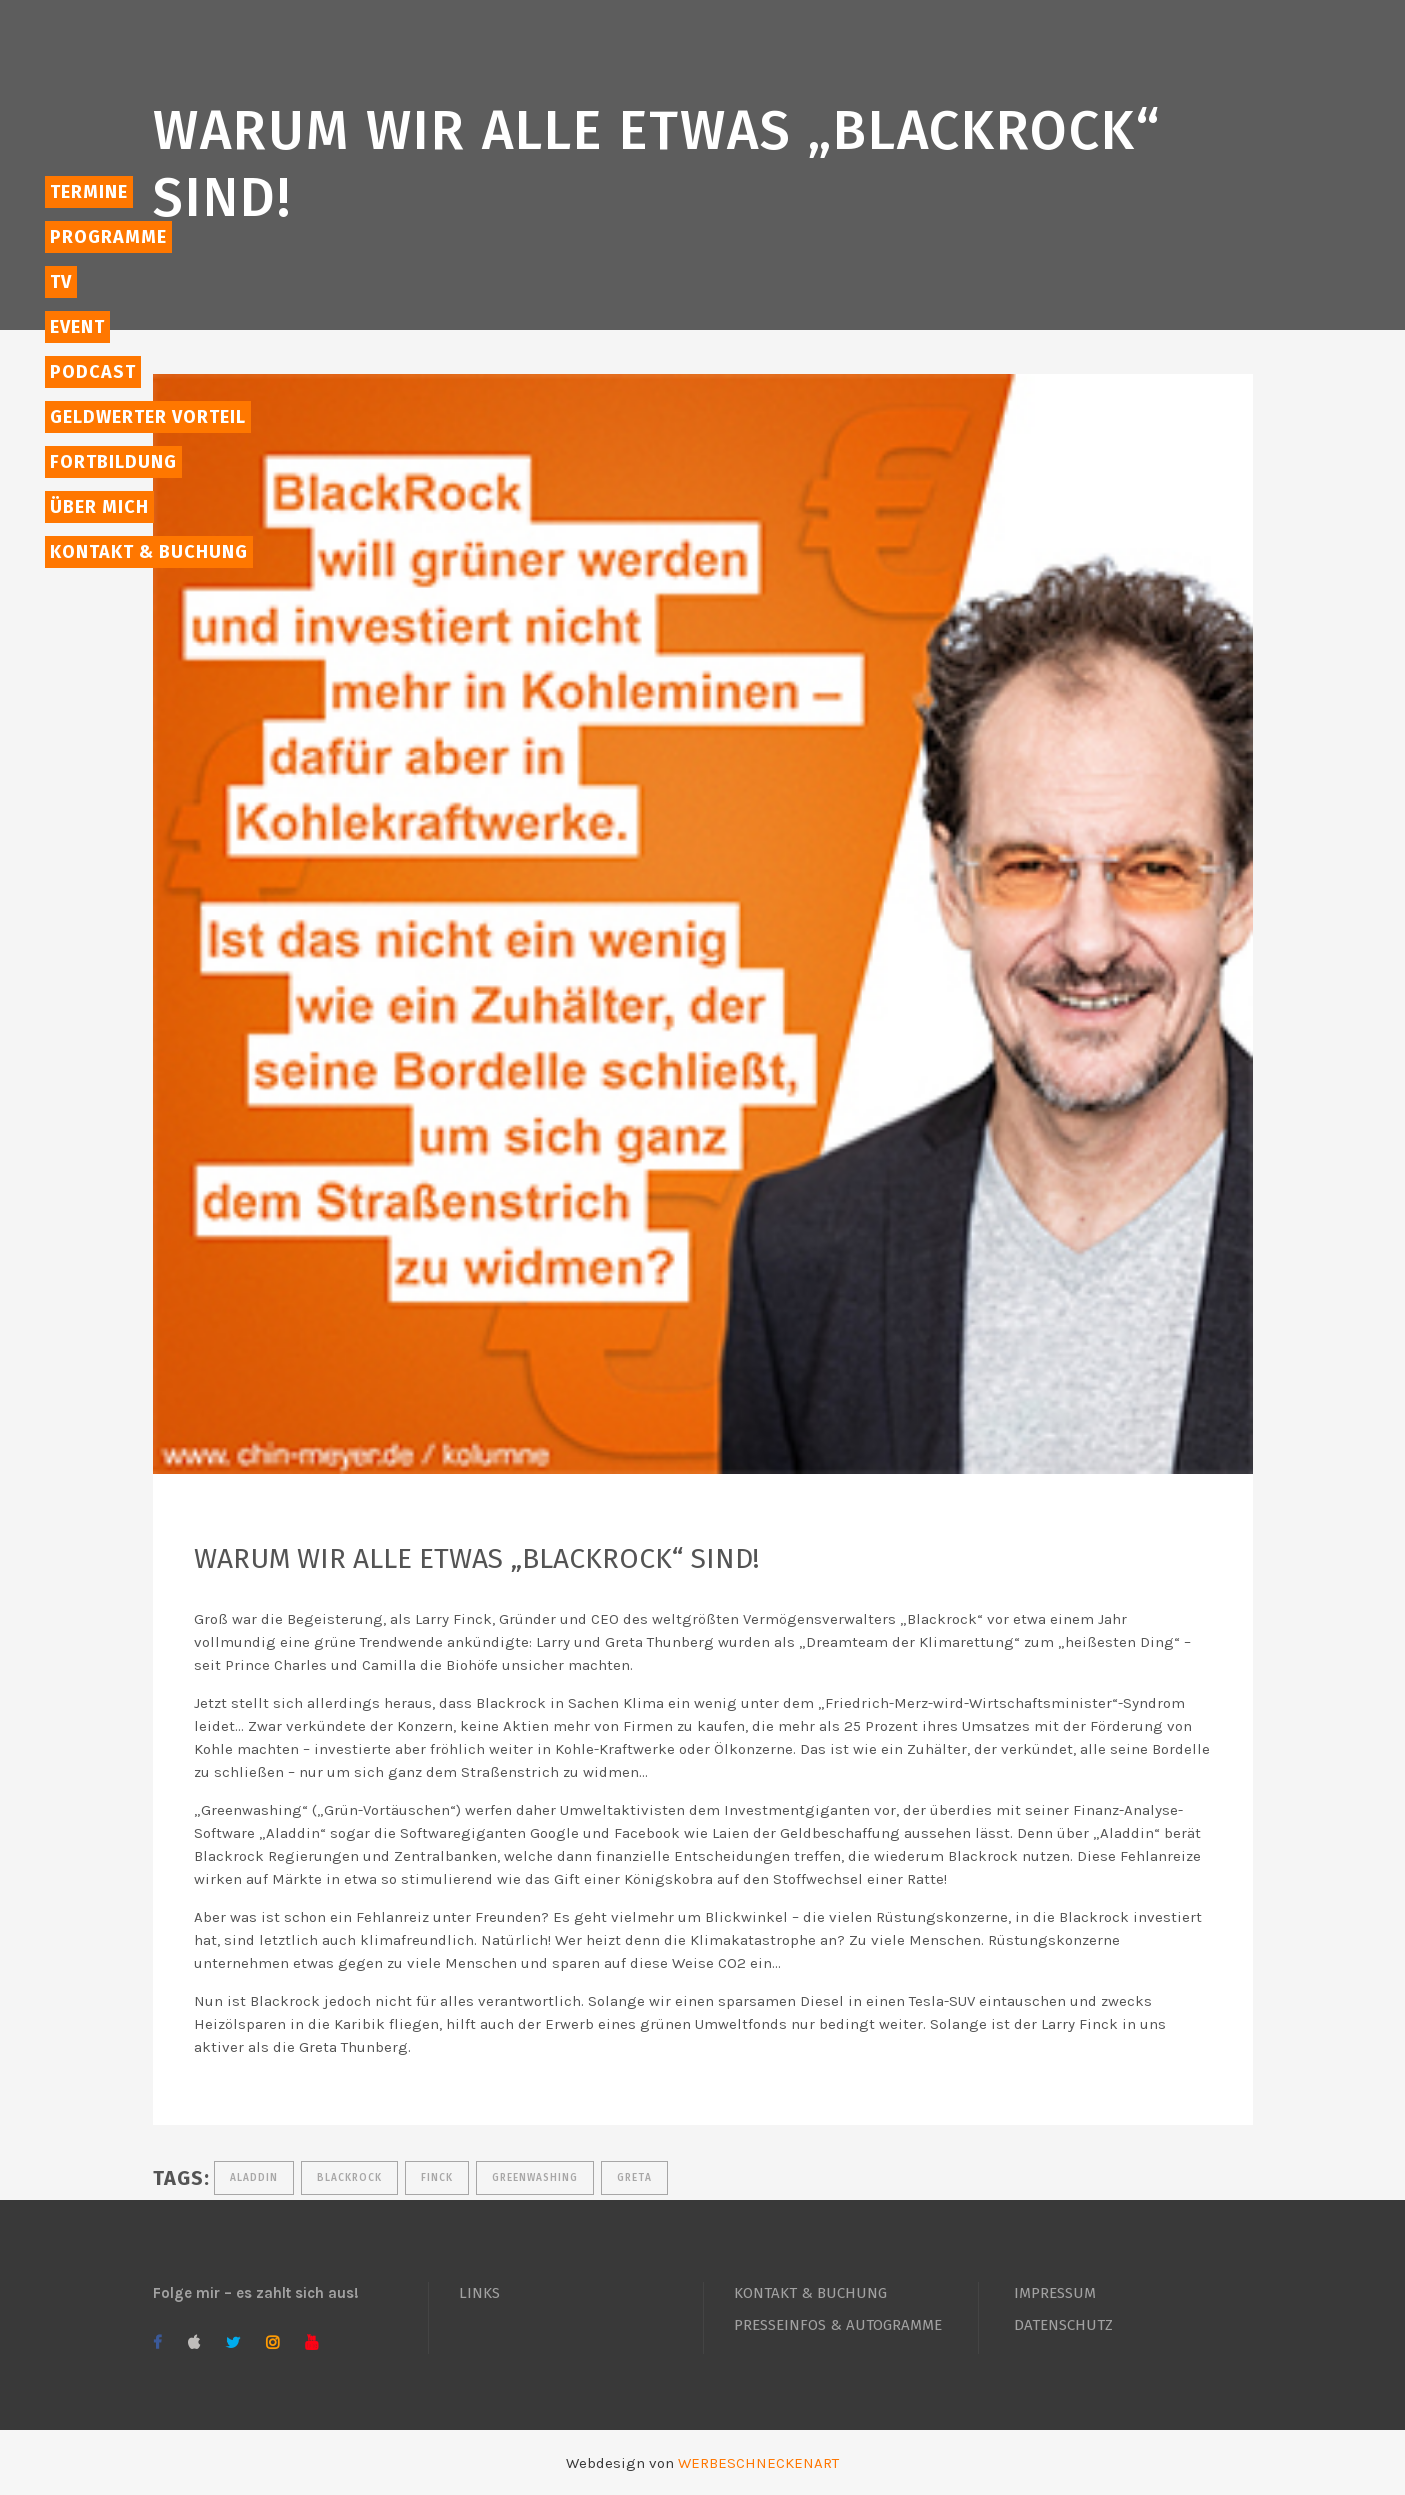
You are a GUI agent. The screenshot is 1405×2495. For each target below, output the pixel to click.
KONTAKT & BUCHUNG (810, 2293)
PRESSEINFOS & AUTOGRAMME (838, 2325)
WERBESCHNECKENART (758, 2463)
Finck (437, 2178)
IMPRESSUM (1055, 2293)
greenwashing (535, 2178)
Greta (634, 2178)
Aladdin (254, 2178)
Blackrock (349, 2178)
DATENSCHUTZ (1063, 2325)
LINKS (479, 2293)
